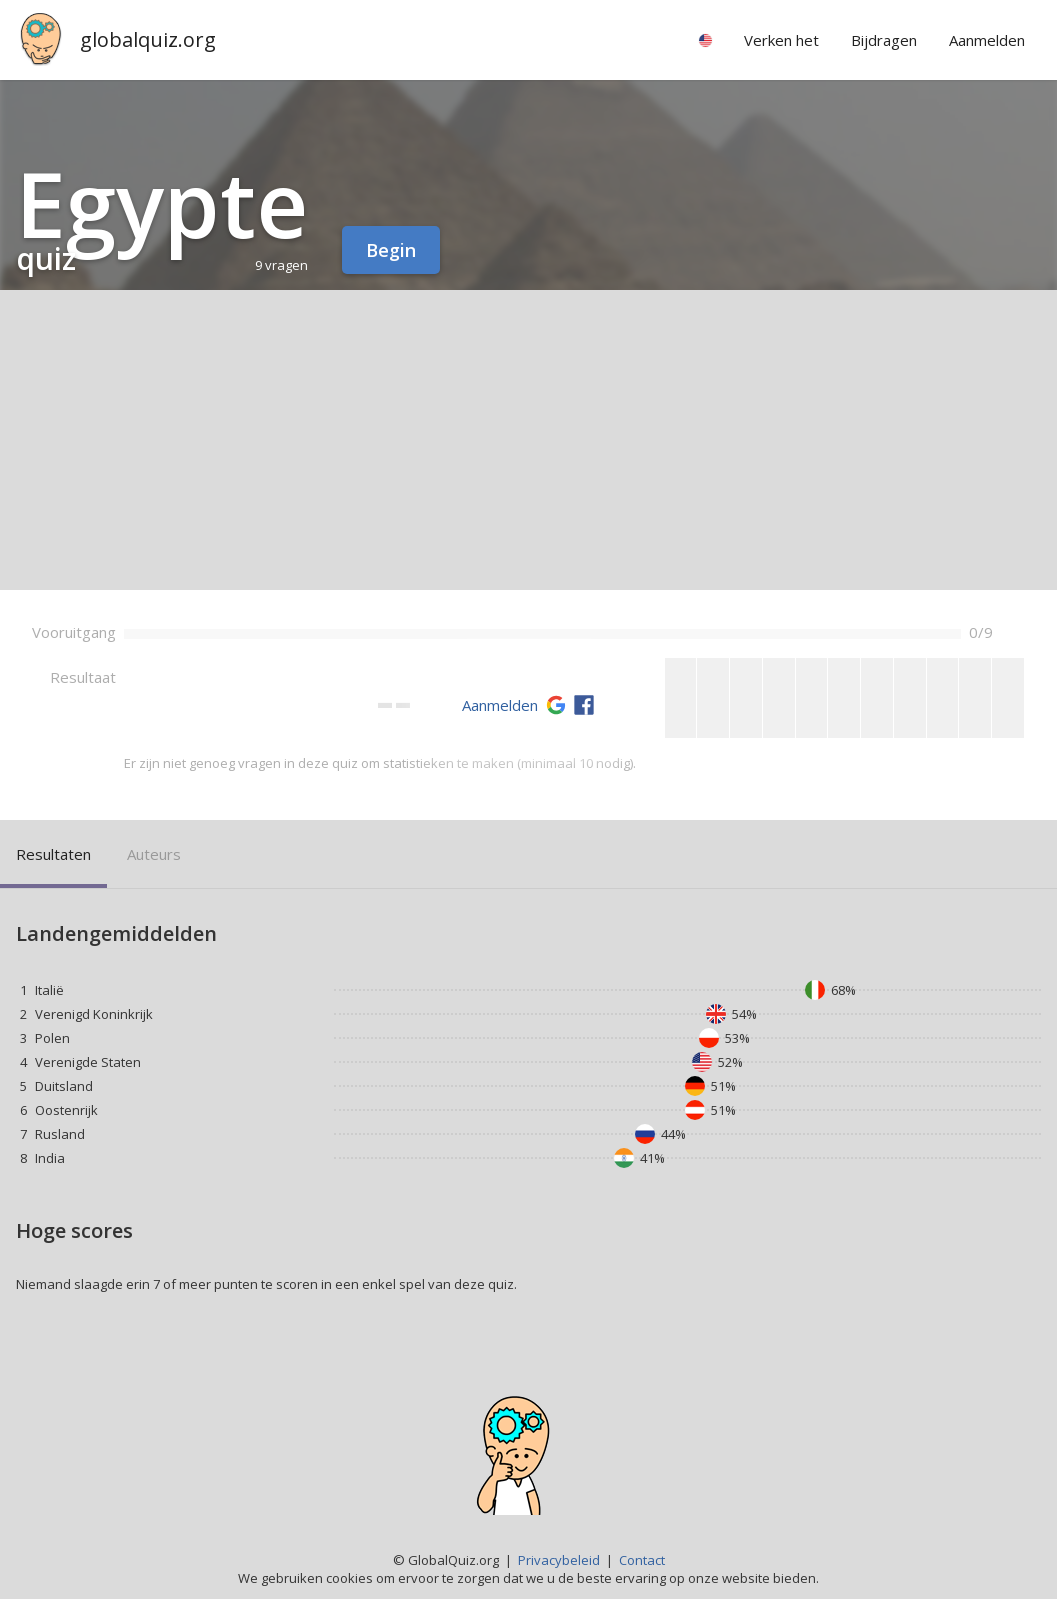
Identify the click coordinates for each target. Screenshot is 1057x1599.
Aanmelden (500, 705)
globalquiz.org (148, 39)
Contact (642, 1560)
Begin (391, 250)
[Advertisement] (528, 440)
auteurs (154, 854)
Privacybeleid (559, 1560)
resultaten (53, 854)
